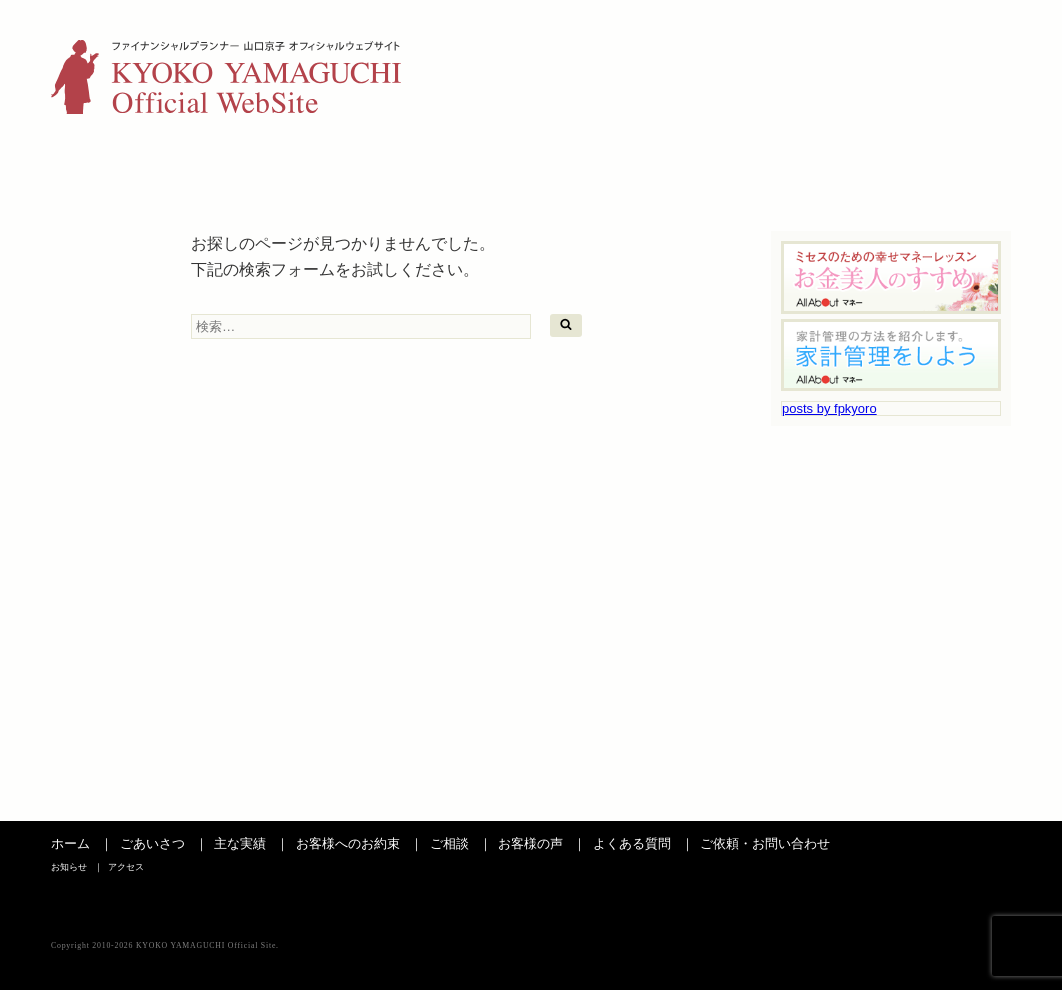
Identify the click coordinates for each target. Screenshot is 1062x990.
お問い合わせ (944, 167)
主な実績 (255, 167)
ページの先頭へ (966, 801)
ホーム (70, 843)
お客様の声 (670, 167)
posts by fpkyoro (829, 408)
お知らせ (904, 45)
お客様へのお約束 (348, 843)
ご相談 (533, 167)
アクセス (982, 45)
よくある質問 (807, 167)
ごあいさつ (118, 167)
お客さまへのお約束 (394, 167)
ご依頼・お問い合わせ (765, 843)
